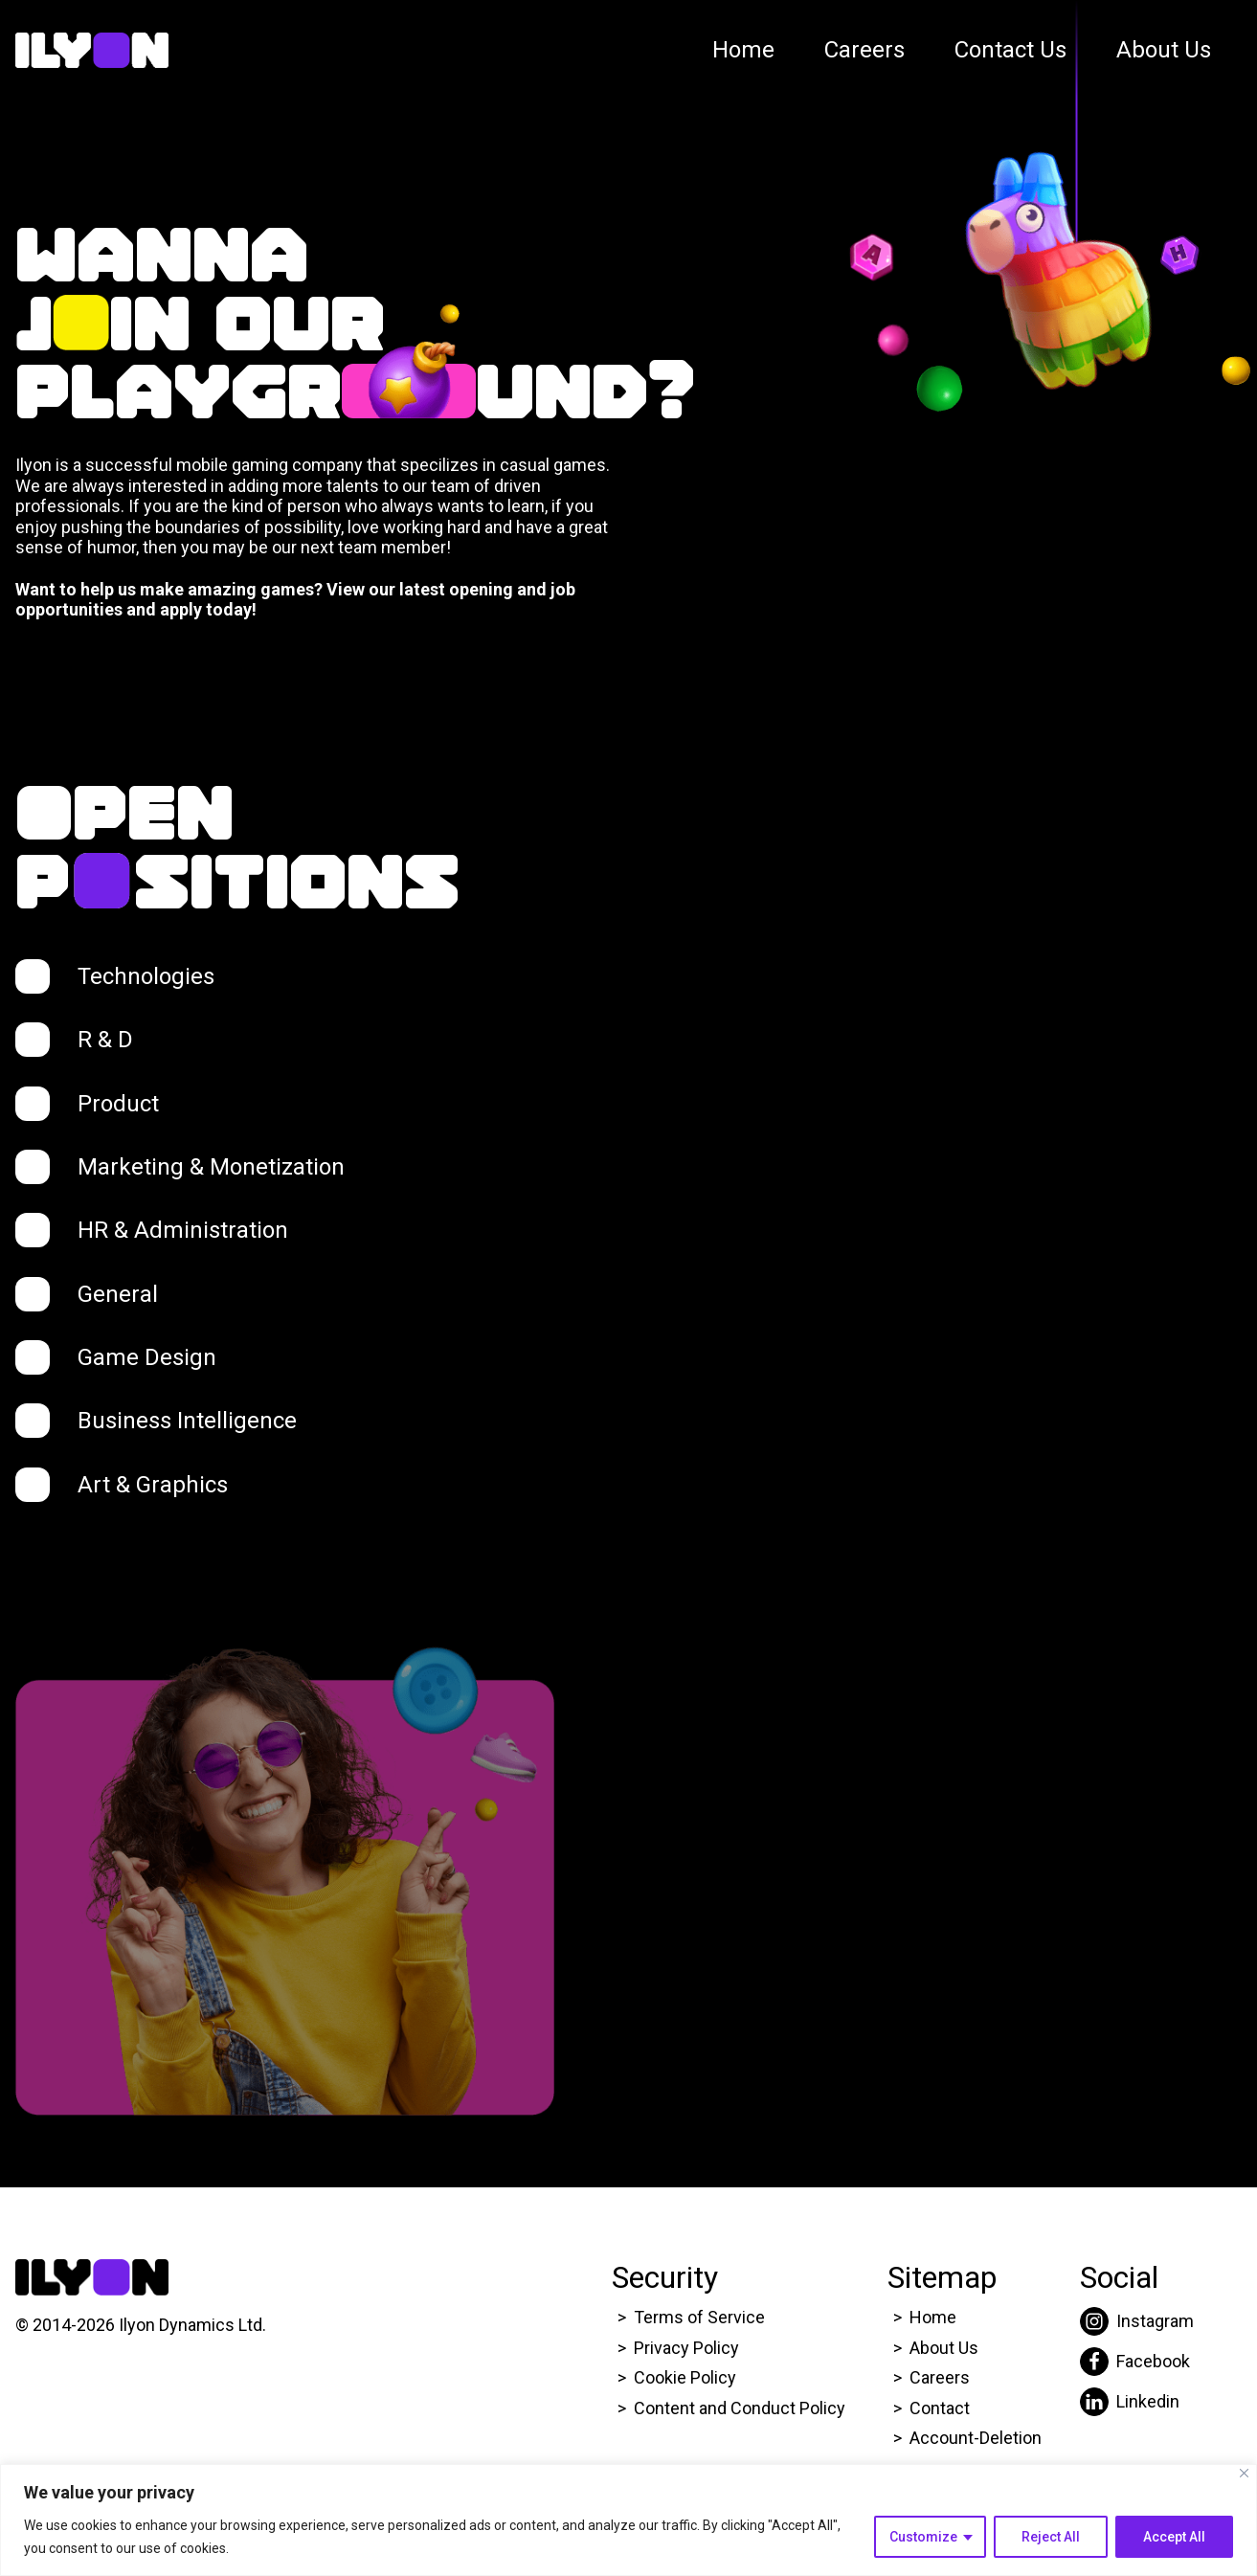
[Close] (1244, 2473)
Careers (864, 49)
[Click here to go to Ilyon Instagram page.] (1137, 2321)
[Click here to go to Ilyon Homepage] (91, 51)
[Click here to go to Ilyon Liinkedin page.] (1137, 2401)
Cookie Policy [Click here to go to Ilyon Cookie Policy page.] (685, 2377)
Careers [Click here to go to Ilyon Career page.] (939, 2377)
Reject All (1050, 2536)
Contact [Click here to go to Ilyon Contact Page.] (939, 2408)
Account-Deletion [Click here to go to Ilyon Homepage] (975, 2438)
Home (743, 49)
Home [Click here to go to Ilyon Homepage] (932, 2317)
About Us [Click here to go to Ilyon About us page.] (943, 2348)
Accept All (1174, 2536)
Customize (923, 2536)
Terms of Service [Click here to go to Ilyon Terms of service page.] (699, 2317)
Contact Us (1010, 49)
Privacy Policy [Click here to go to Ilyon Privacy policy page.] (686, 2348)
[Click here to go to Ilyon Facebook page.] (1137, 2361)
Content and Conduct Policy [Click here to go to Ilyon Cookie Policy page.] (741, 2408)
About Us (1163, 49)
